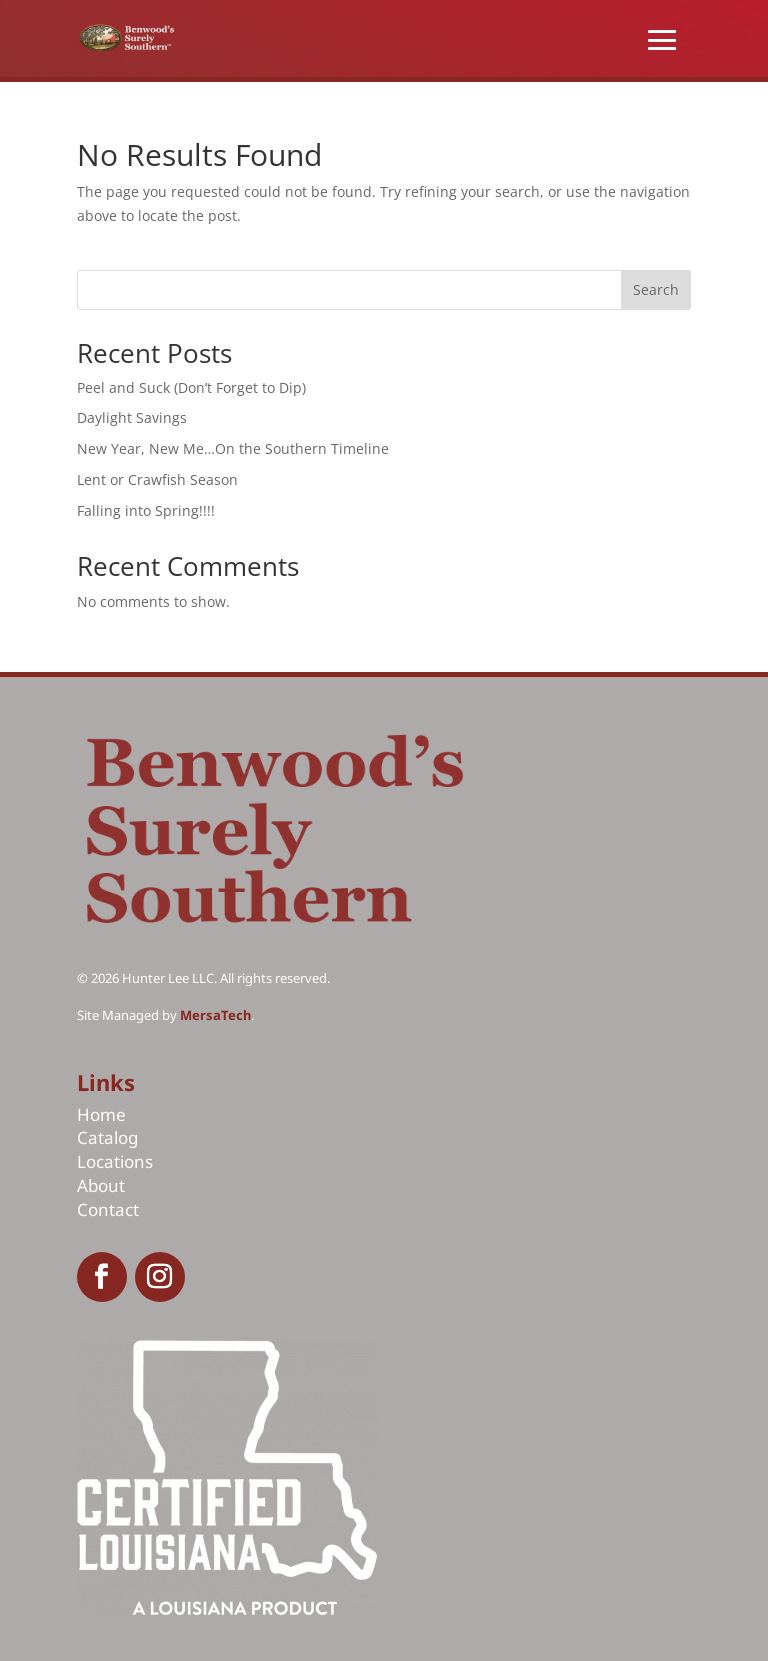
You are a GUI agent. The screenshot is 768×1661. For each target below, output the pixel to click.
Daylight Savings (134, 417)
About (101, 1185)
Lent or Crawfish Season (157, 479)
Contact (108, 1209)
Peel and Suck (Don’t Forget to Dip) (191, 387)
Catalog (107, 1137)
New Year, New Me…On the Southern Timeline (233, 448)
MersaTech (215, 1015)
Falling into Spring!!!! (146, 510)
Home (101, 1114)
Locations (115, 1161)
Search (656, 289)
